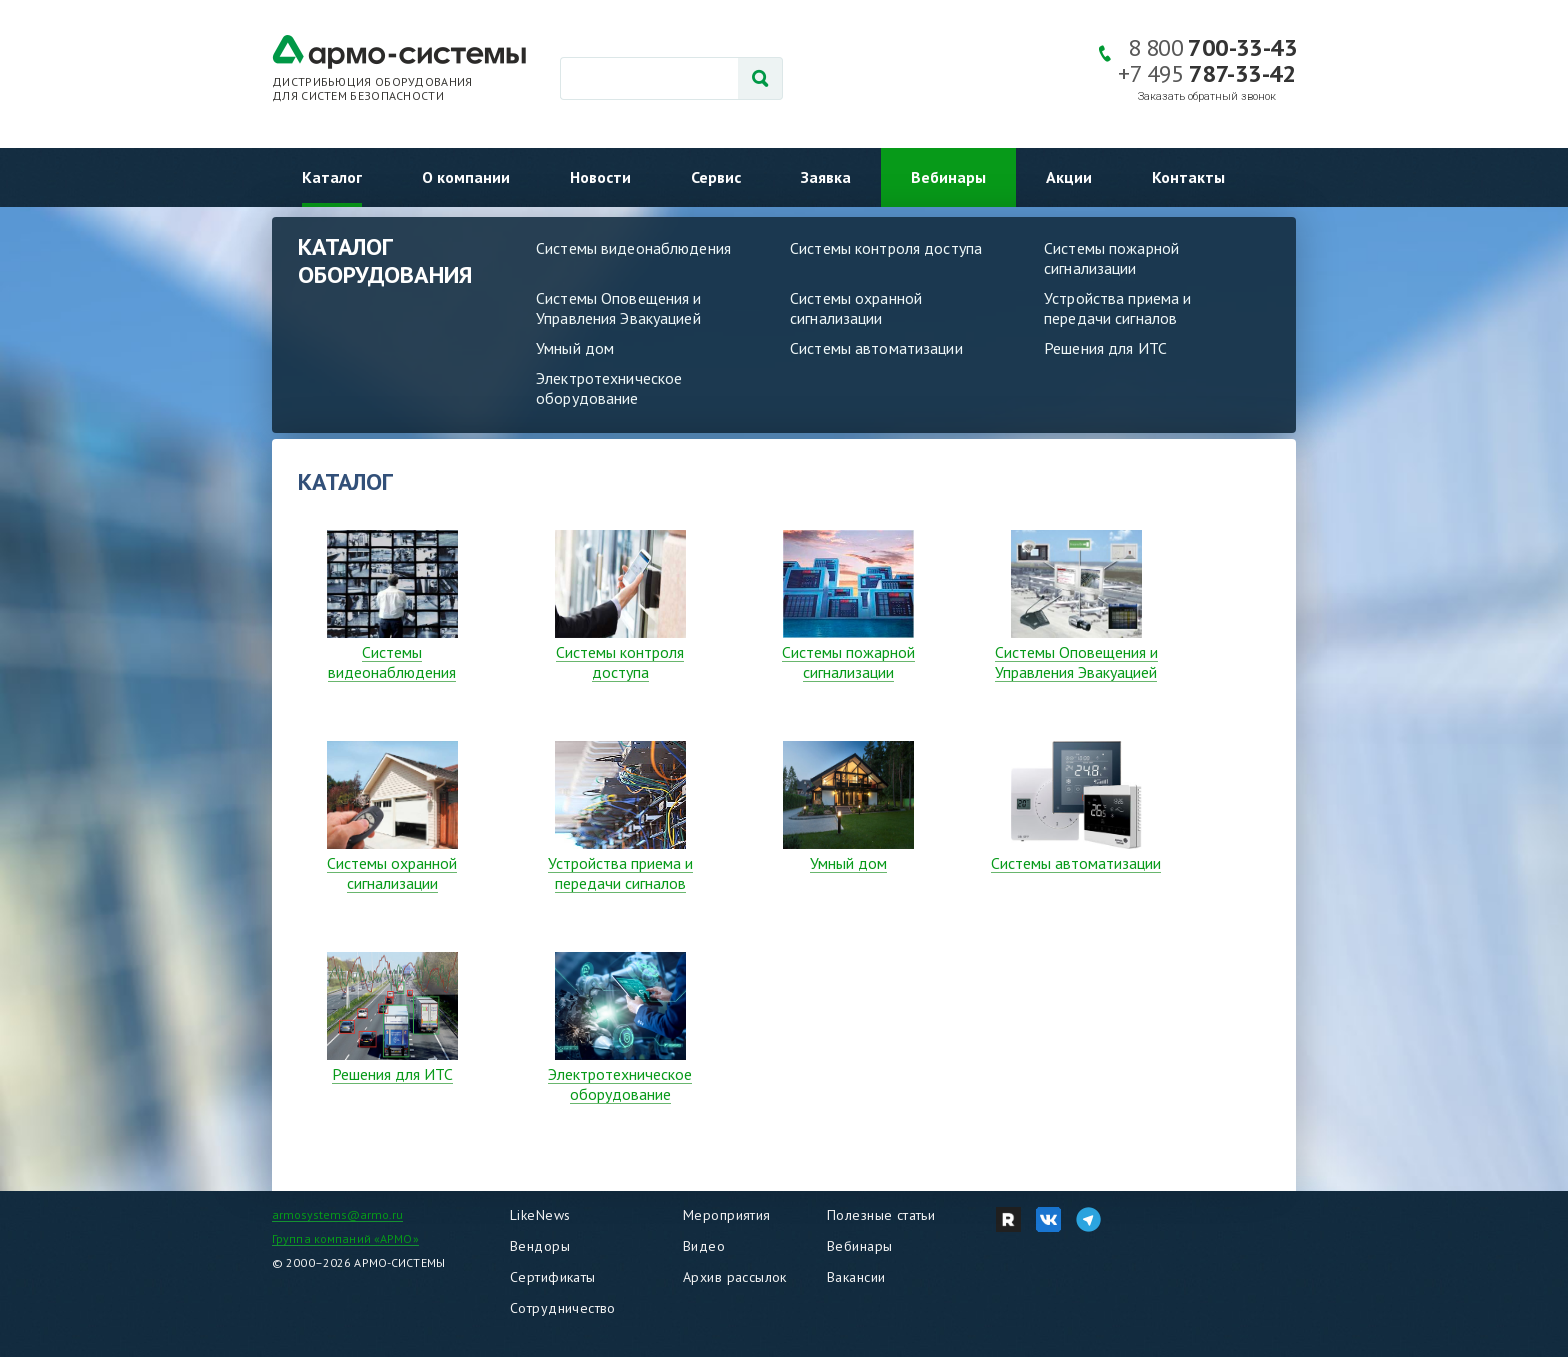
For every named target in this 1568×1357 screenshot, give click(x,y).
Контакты (1188, 177)
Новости (600, 177)
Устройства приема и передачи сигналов (1117, 308)
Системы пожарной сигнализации (1111, 258)
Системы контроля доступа (886, 248)
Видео (704, 1246)
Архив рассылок (735, 1277)
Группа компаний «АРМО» (345, 1238)
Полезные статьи (881, 1215)
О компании (466, 177)
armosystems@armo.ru (337, 1214)
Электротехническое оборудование (609, 388)
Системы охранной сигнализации (856, 308)
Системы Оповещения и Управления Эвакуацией (619, 308)
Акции (1069, 177)
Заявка (826, 177)
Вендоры (540, 1246)
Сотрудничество (563, 1308)
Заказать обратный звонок (1207, 96)
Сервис (716, 177)
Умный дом (575, 348)
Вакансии (856, 1277)
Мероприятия (727, 1215)
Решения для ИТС (1105, 348)
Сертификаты (553, 1277)
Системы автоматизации (876, 348)
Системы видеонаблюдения (633, 248)
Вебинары (948, 177)
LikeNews (540, 1215)
